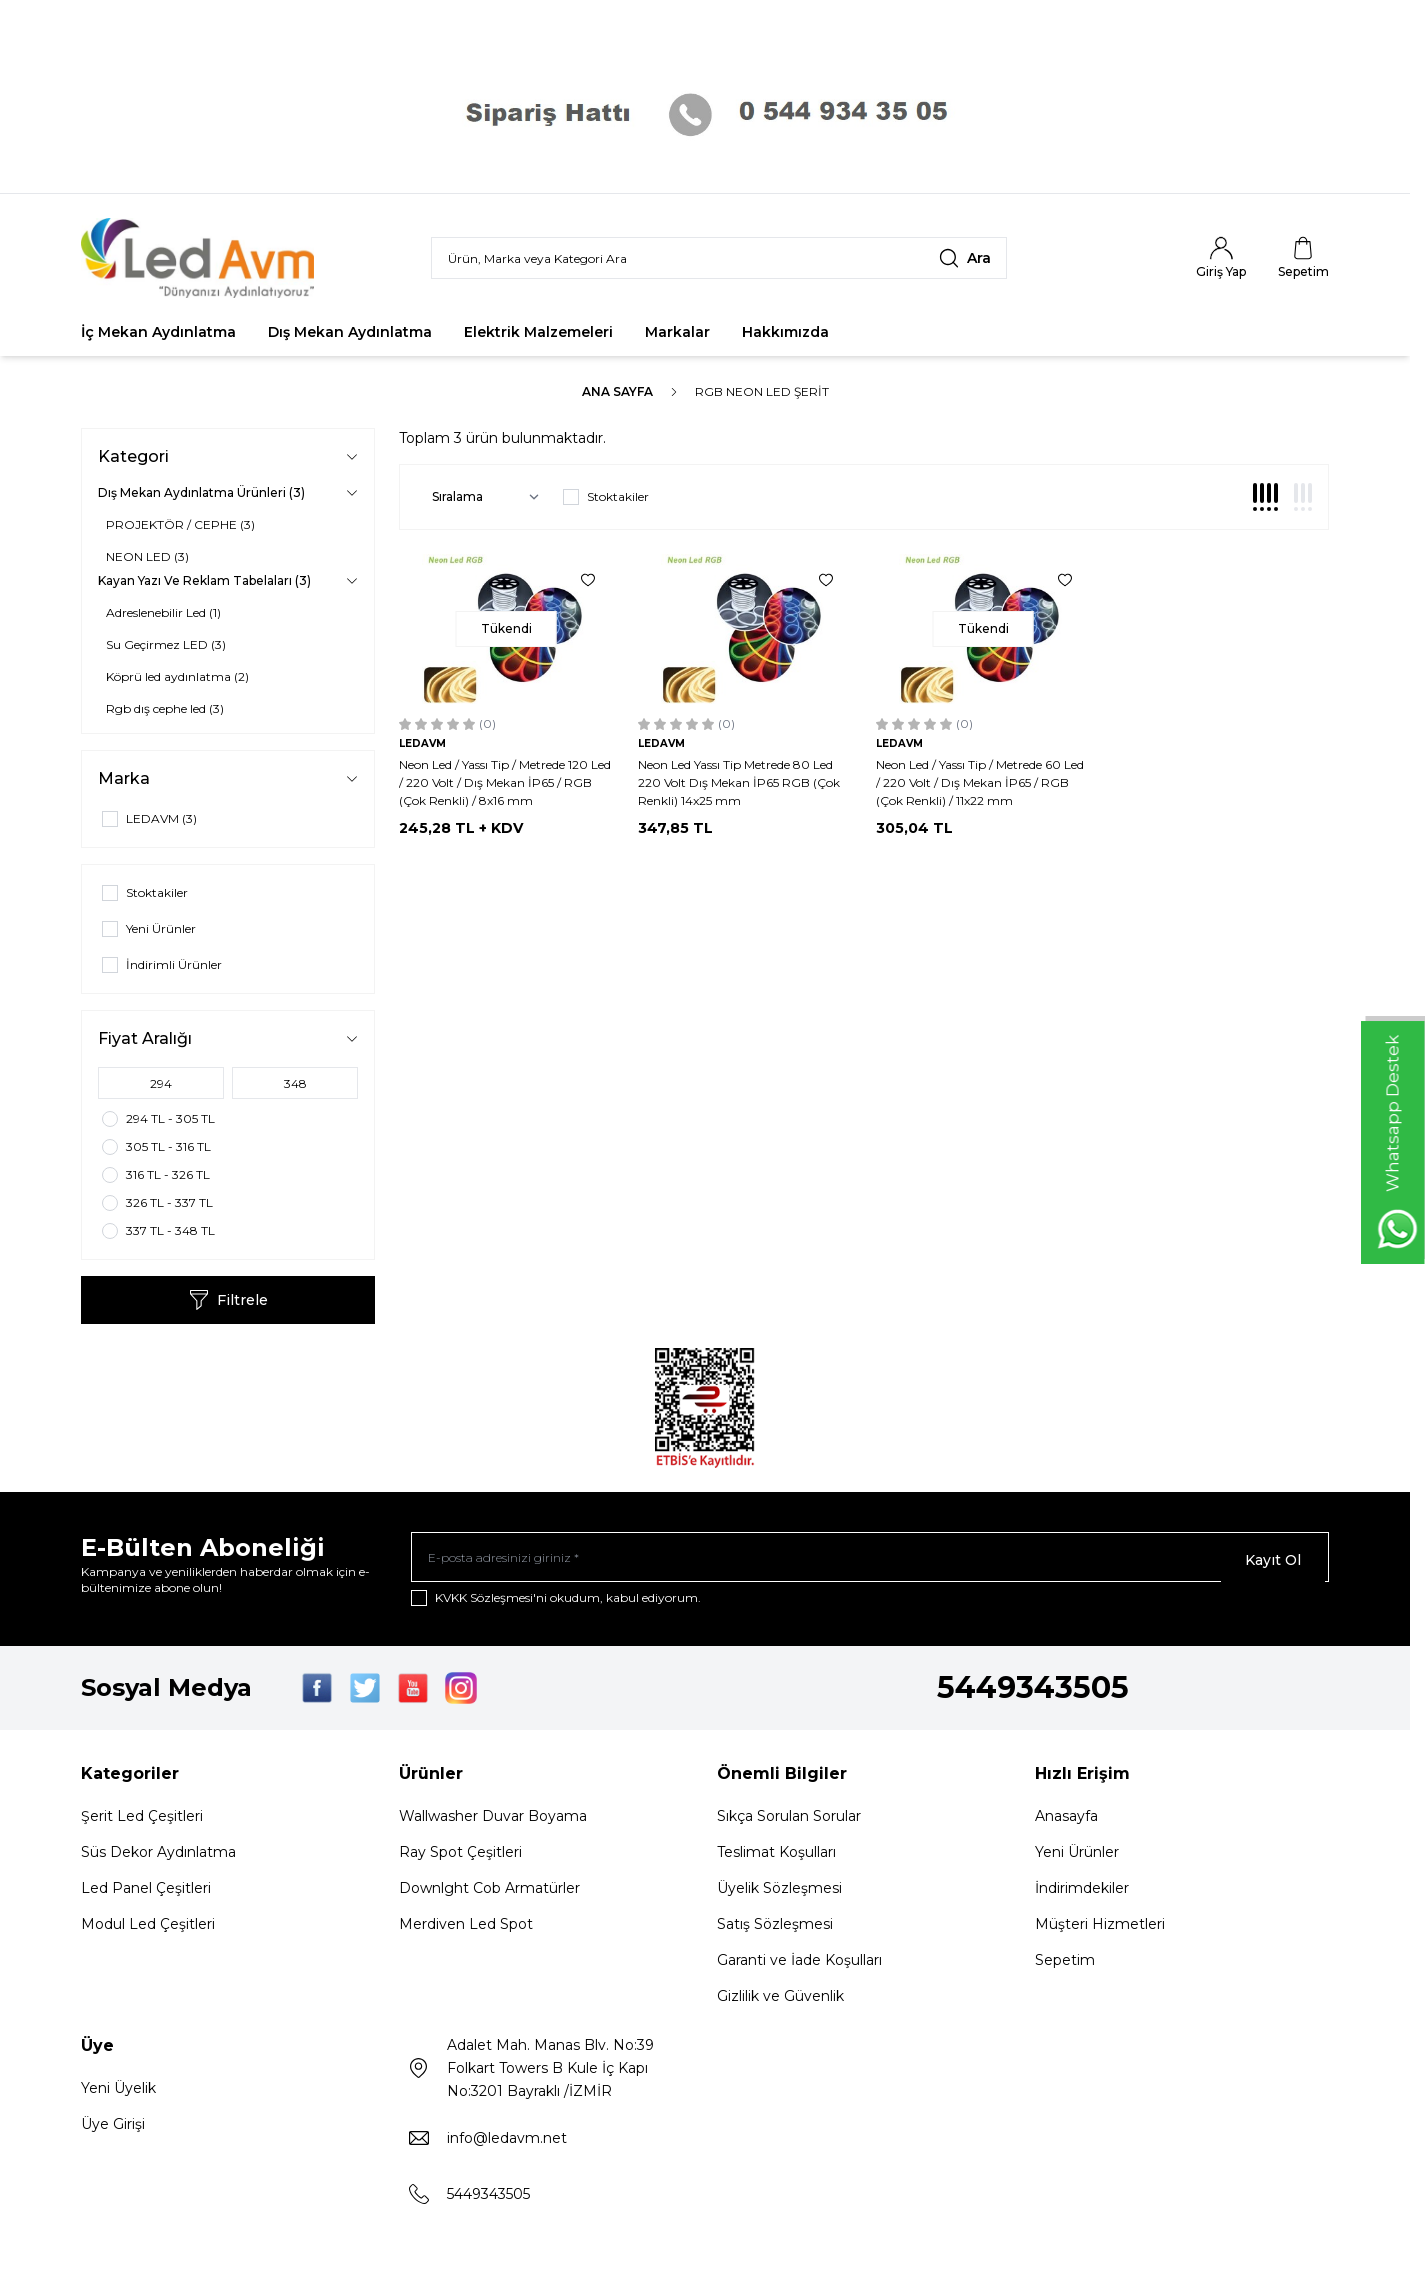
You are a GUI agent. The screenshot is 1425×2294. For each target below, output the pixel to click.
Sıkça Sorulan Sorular (789, 1822)
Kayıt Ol (1273, 1560)
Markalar (677, 332)
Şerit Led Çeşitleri (142, 1822)
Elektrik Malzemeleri (538, 332)
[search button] (965, 258)
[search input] (719, 258)
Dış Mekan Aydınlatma (350, 332)
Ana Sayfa (617, 391)
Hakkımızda (785, 332)
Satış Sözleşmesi (775, 1930)
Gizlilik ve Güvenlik (780, 2002)
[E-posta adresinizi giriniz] (870, 1560)
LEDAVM (422, 743)
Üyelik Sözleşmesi (779, 1894)
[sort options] (481, 497)
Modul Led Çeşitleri (148, 1930)
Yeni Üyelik (118, 2094)
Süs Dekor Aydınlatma (158, 1858)
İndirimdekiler (1082, 1894)
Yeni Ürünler (1077, 1858)
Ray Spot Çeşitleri (460, 1858)
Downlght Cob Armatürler (489, 1894)
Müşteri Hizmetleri (1100, 1930)
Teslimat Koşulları (776, 1858)
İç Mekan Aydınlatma (158, 332)
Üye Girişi (113, 2130)
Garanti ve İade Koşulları (799, 1966)
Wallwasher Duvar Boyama (493, 1822)
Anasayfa (1066, 1822)
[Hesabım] (1221, 258)
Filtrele (228, 1300)
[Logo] (201, 258)
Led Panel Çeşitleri (146, 1894)
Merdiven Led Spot (466, 1930)
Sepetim (1065, 1966)
